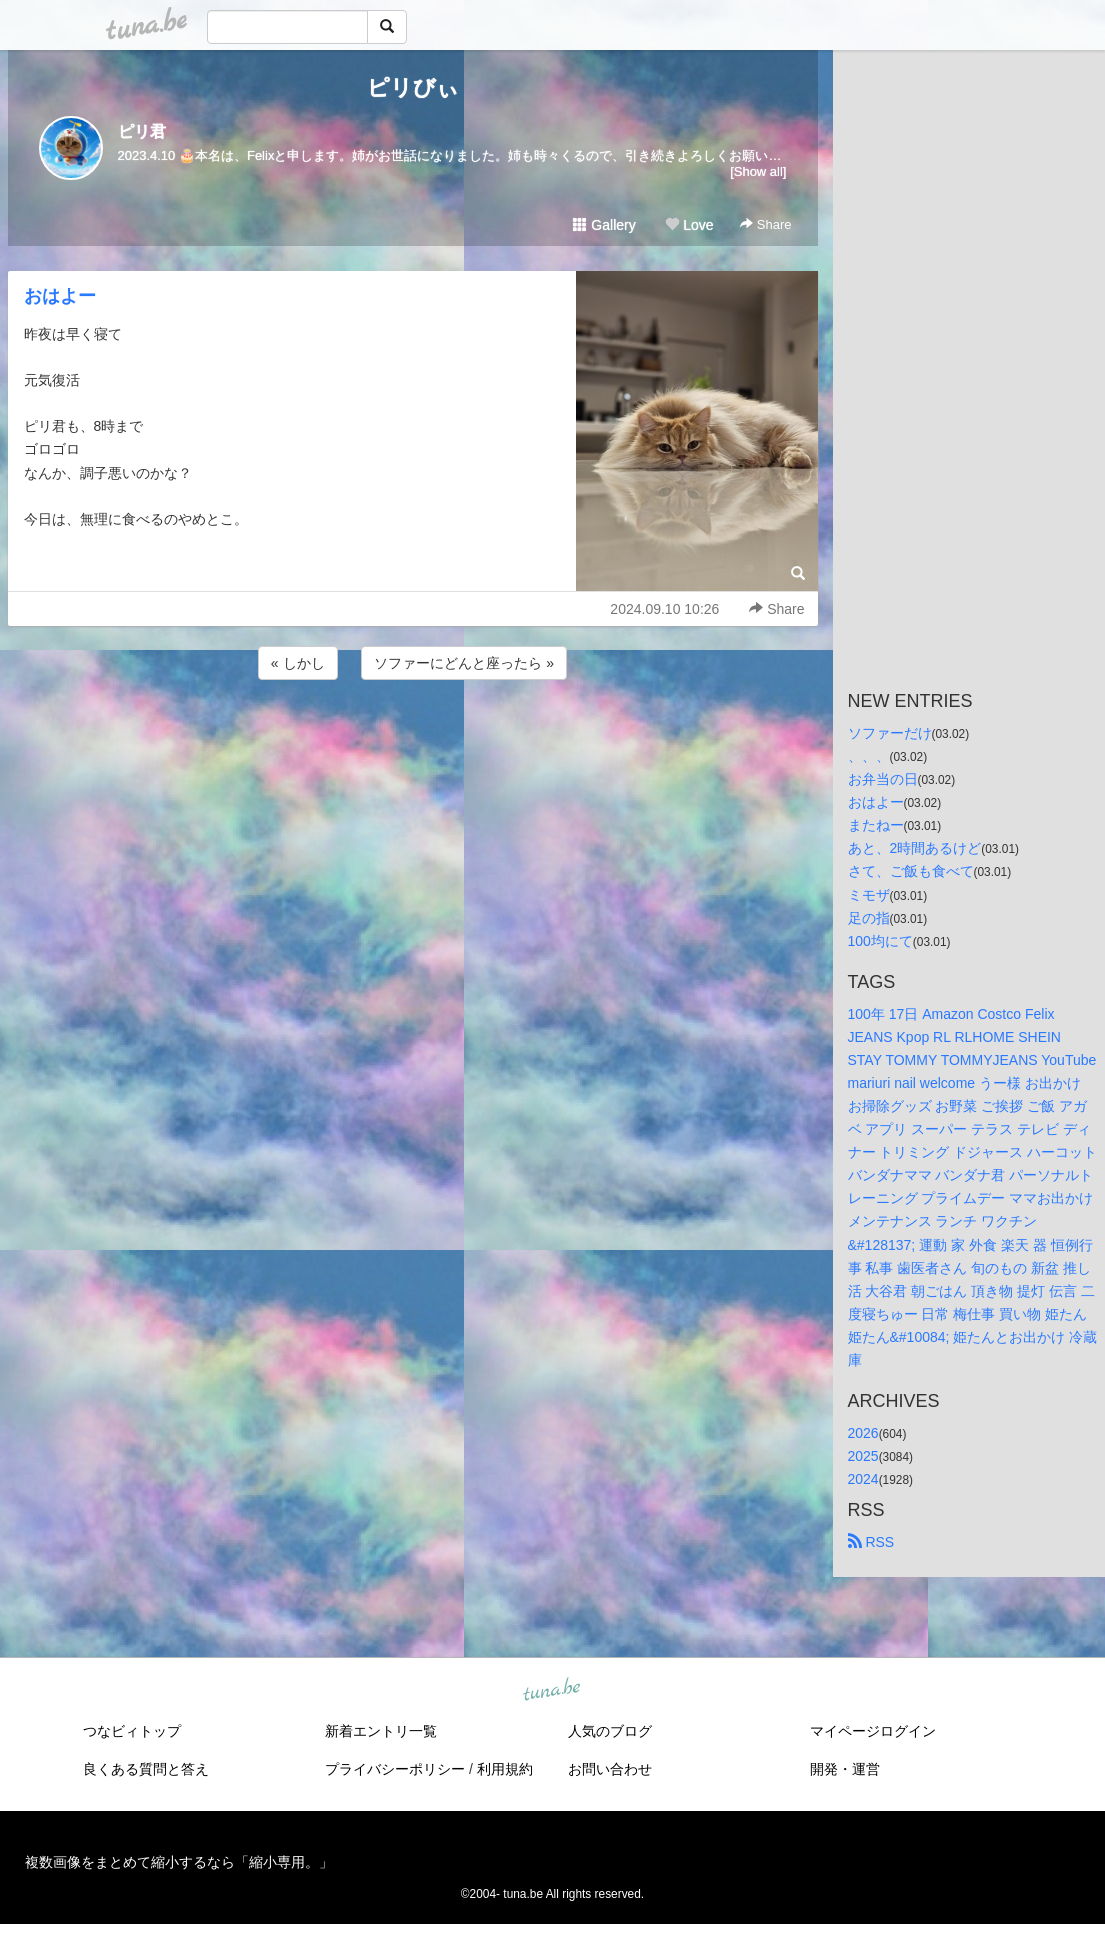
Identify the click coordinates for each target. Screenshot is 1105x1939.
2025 (863, 1456)
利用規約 (505, 1769)
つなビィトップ (132, 1731)
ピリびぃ (413, 87)
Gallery (604, 225)
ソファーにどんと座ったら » (464, 663)
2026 (863, 1433)
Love (689, 225)
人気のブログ (610, 1731)
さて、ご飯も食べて (911, 871)
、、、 (869, 756)
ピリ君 (142, 131)
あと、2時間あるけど (915, 848)
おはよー (60, 296)
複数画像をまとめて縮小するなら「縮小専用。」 (179, 1862)
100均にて (880, 941)
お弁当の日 (883, 779)
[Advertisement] (413, 738)
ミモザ (869, 895)
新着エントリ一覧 (381, 1731)
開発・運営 (845, 1769)
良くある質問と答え (146, 1769)
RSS (871, 1542)
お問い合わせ (610, 1769)
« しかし (298, 663)
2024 (863, 1479)
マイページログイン (873, 1731)
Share (765, 224)
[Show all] (758, 171)
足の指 (869, 918)
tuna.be (552, 1691)
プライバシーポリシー (395, 1769)
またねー (876, 825)
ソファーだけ (890, 733)
